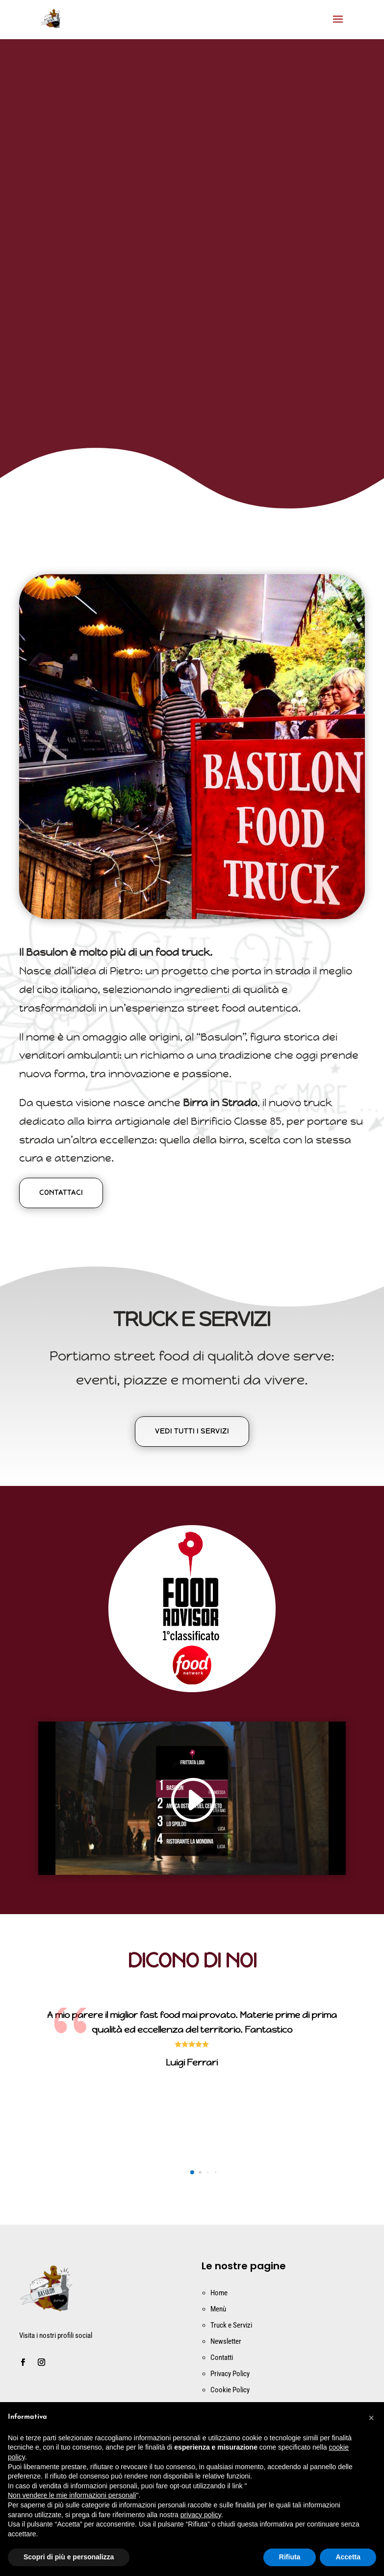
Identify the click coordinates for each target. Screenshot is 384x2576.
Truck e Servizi (231, 2325)
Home (219, 2292)
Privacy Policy (230, 2373)
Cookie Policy (230, 2389)
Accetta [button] (347, 2557)
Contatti (221, 2357)
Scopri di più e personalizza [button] (69, 2557)
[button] (192, 2172)
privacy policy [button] (200, 2515)
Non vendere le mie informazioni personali (72, 2495)
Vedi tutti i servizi (192, 1431)
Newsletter (225, 2341)
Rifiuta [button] (290, 2557)
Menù (218, 2309)
